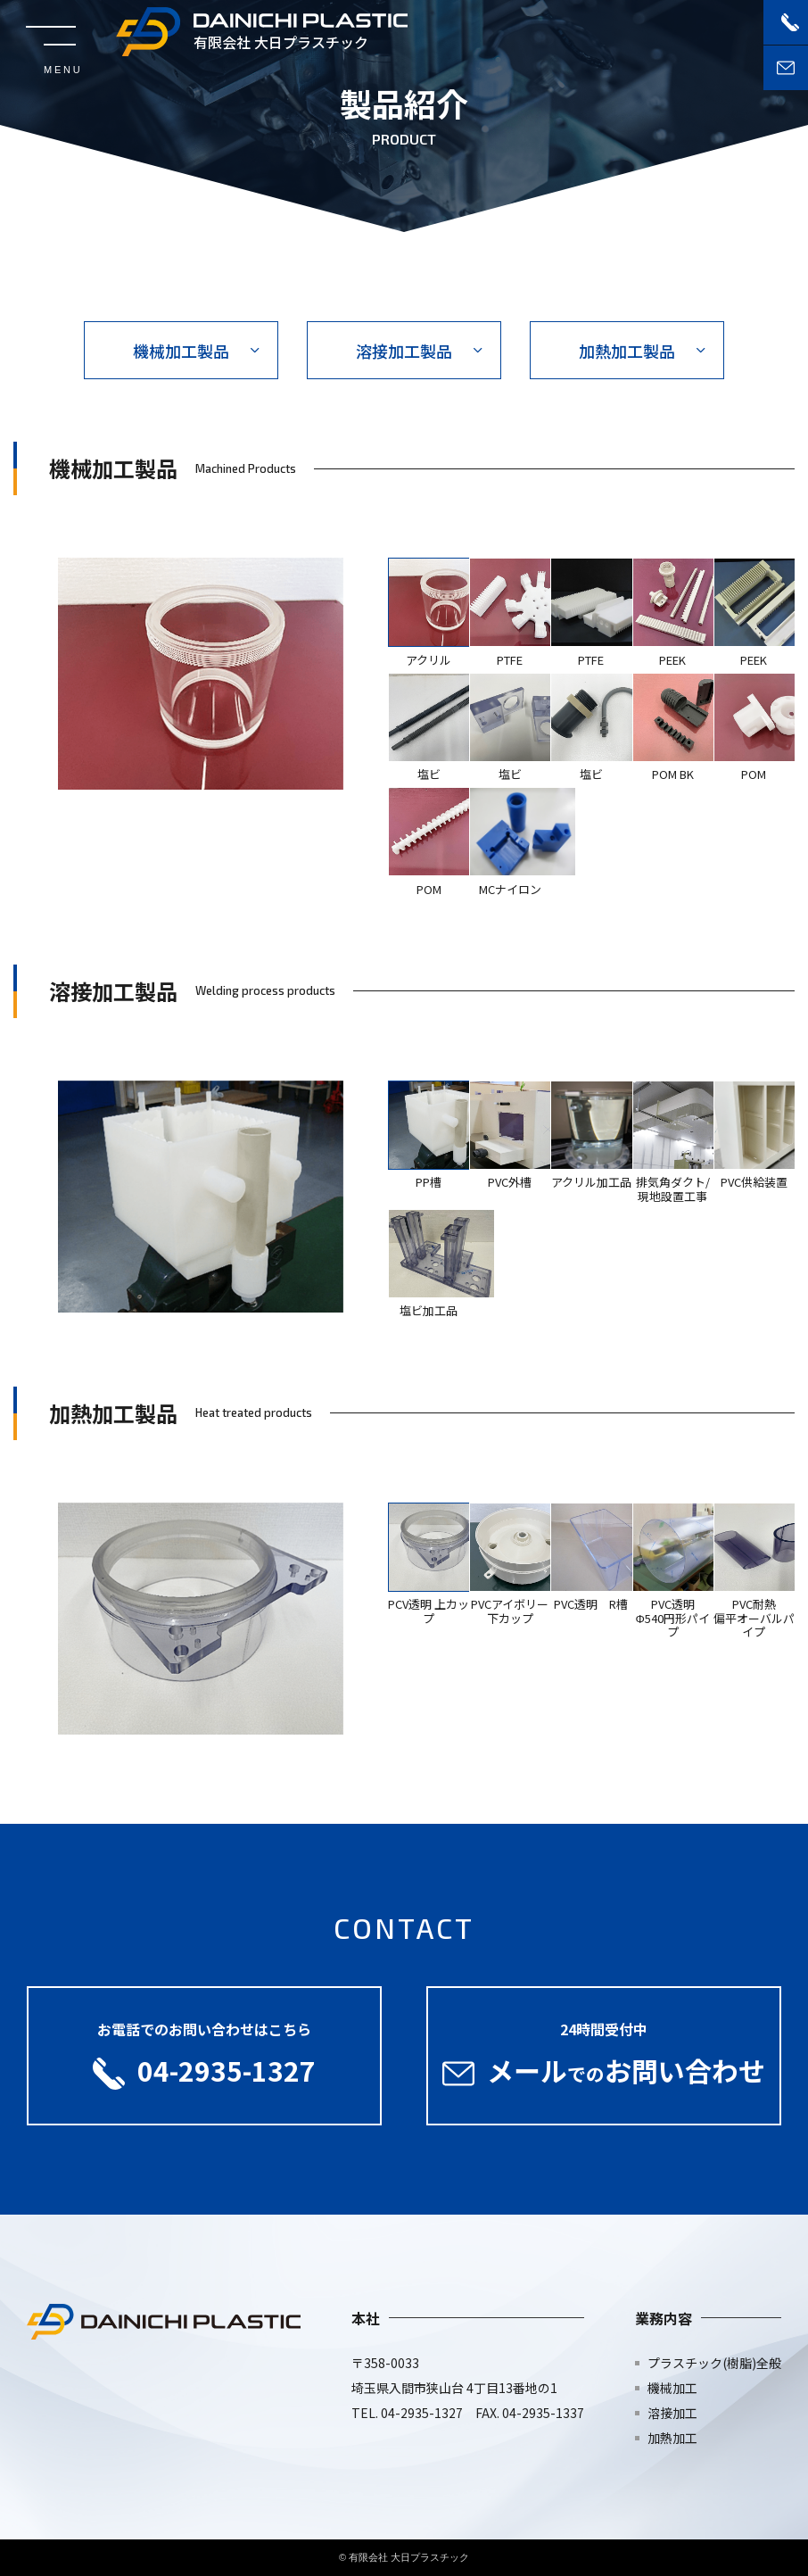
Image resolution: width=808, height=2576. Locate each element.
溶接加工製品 (404, 350)
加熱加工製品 (627, 350)
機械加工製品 (181, 350)
